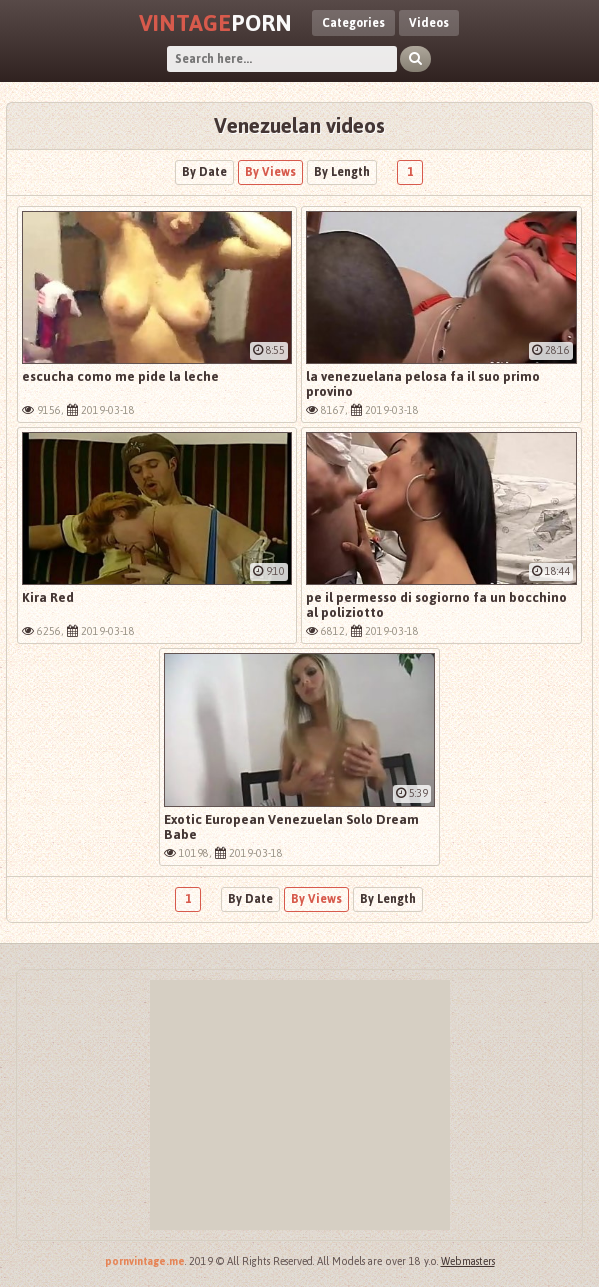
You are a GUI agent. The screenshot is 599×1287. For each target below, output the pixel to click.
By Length (342, 172)
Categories (353, 23)
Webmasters (468, 1261)
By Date (204, 172)
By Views (270, 172)
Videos (429, 23)
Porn (215, 23)
